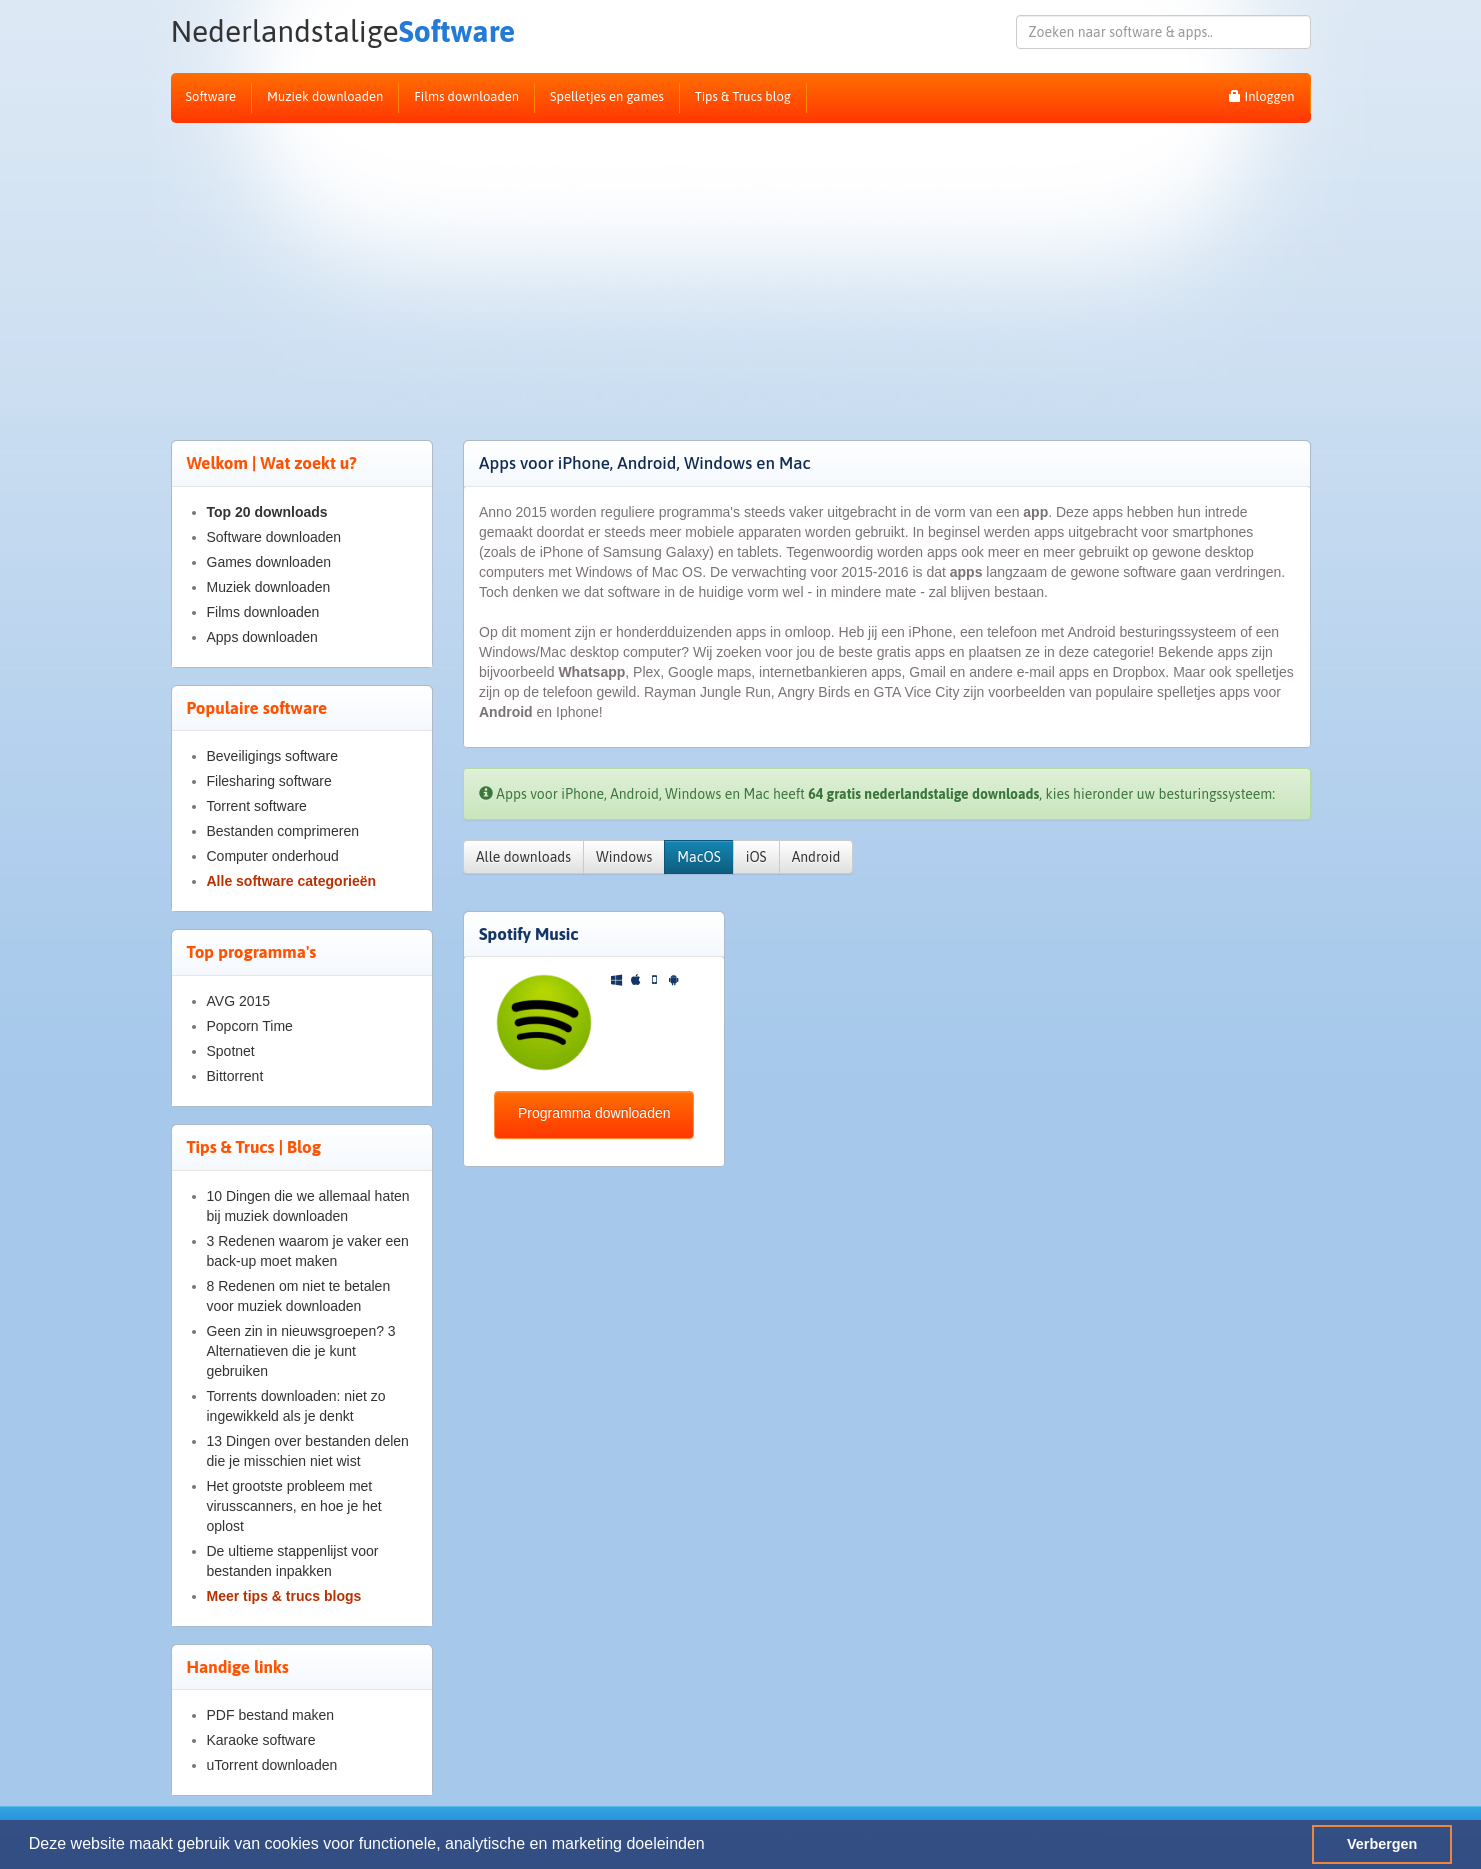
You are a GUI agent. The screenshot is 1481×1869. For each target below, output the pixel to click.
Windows (624, 857)
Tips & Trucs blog (743, 96)
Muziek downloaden (325, 96)
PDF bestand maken (271, 1715)
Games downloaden (269, 562)
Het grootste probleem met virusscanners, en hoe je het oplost (294, 1506)
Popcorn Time (250, 1026)
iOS (756, 857)
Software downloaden (274, 537)
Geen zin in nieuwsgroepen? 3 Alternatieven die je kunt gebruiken (301, 1351)
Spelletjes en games (607, 96)
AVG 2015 (239, 1001)
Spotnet (231, 1051)
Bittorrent (235, 1076)
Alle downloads (523, 857)
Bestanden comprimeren (283, 831)
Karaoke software (261, 1740)
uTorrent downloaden (272, 1765)
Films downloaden (466, 96)
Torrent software (257, 806)
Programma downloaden (594, 1113)
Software (343, 31)
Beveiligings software (273, 756)
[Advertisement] (741, 273)
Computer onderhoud (273, 856)
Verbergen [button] (1382, 1844)
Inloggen (1261, 96)
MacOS (698, 857)
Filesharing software (269, 781)
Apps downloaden (262, 637)
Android (816, 857)
